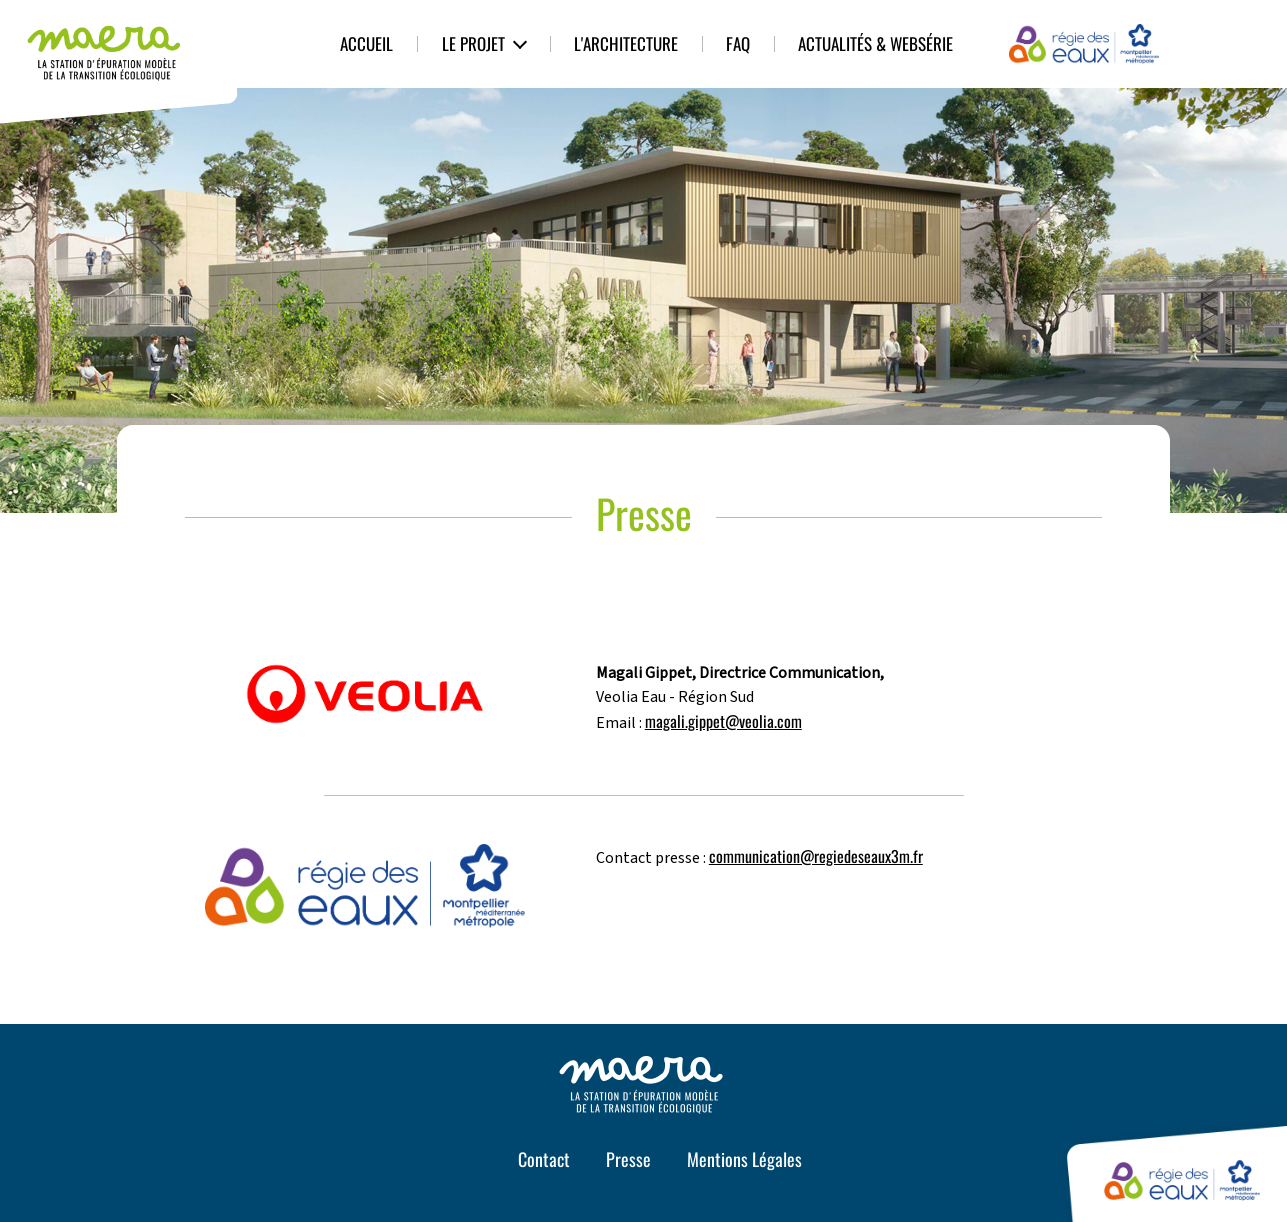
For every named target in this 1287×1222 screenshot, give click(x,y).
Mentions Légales (744, 1159)
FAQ (738, 43)
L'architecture (626, 43)
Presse (628, 1159)
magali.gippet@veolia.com (723, 721)
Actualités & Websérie (875, 43)
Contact (544, 1159)
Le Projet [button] (473, 43)
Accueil (366, 43)
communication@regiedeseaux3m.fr (816, 856)
